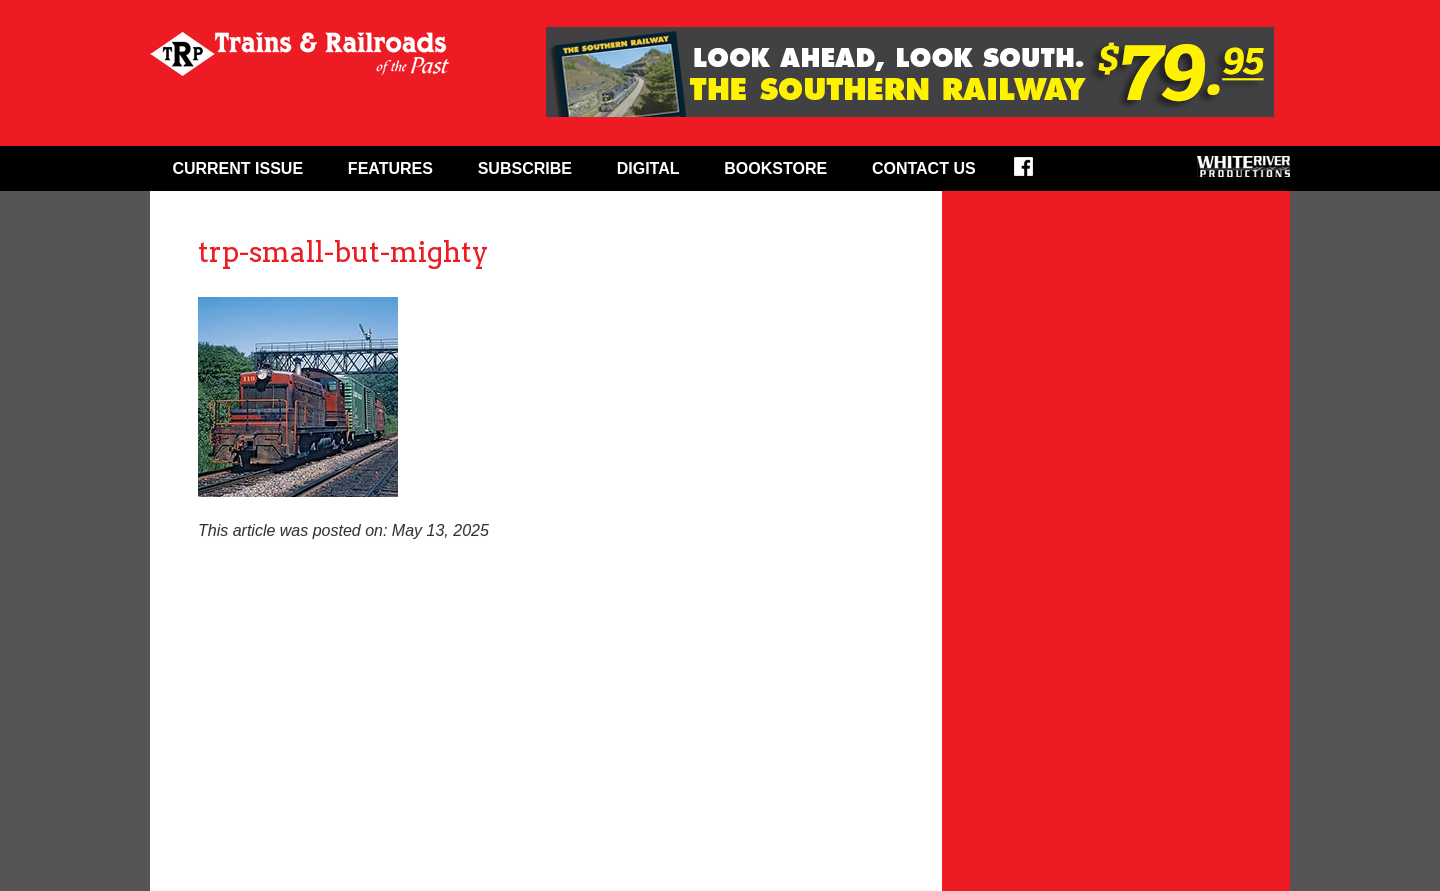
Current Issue (237, 168)
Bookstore (775, 168)
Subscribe (525, 168)
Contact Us (924, 168)
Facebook (1036, 173)
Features (390, 168)
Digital (648, 168)
